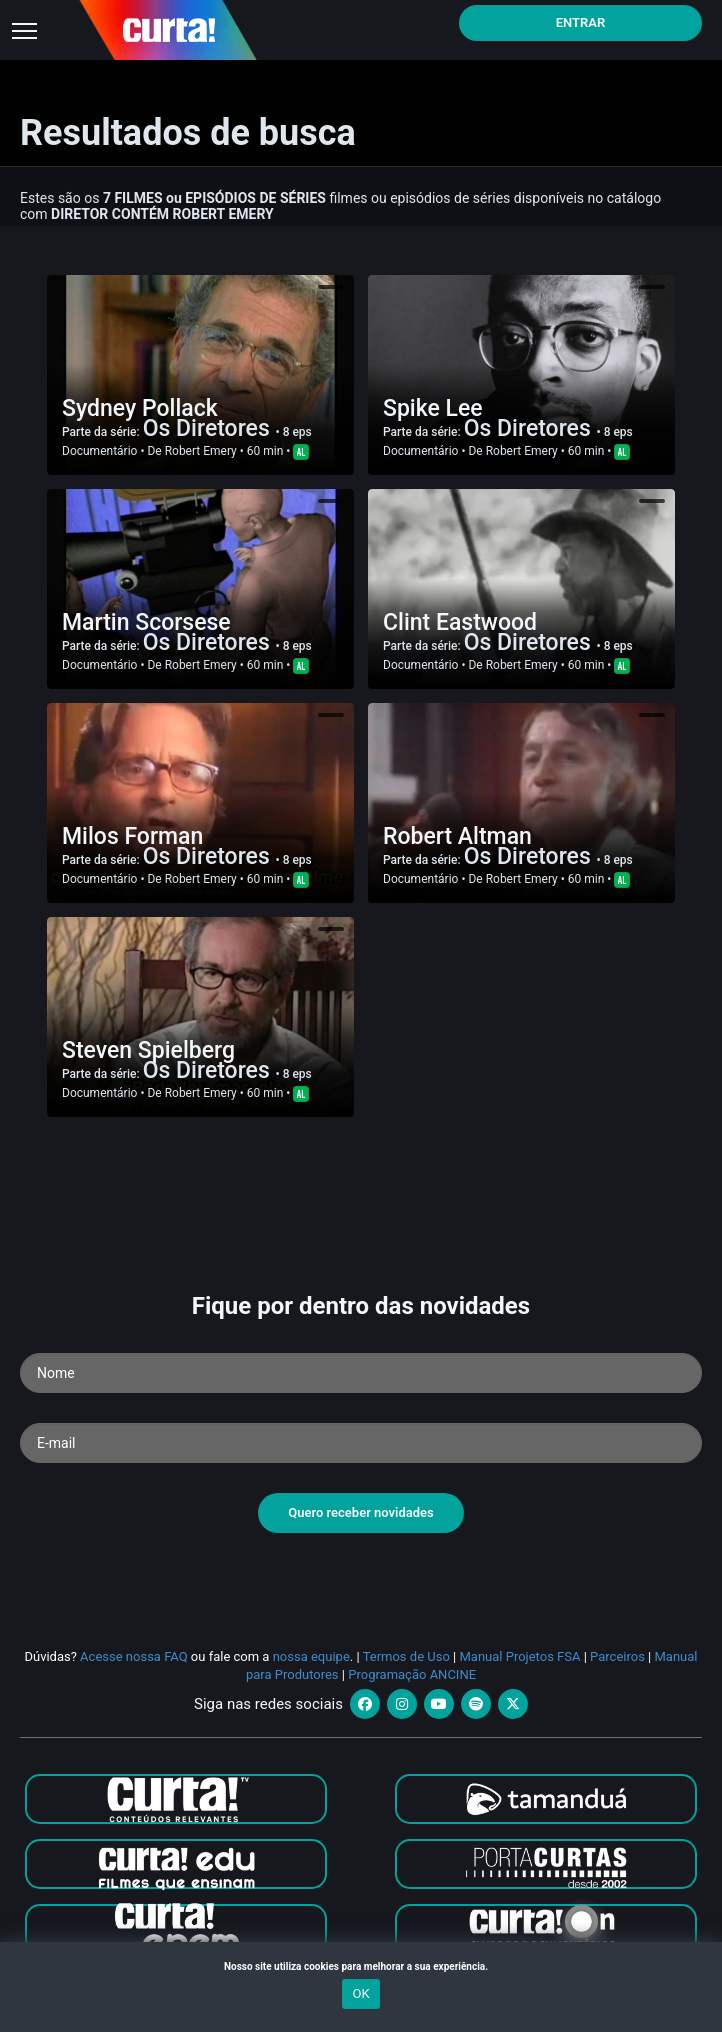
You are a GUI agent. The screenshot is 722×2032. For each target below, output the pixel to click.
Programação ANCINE (412, 1674)
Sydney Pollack (140, 408)
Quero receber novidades (361, 1512)
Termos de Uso (406, 1656)
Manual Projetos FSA (519, 1656)
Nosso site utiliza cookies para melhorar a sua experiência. (361, 1966)
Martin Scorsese (146, 622)
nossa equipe (311, 1656)
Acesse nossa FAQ (134, 1656)
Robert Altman (457, 836)
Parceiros (617, 1656)
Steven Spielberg (148, 1050)
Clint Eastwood (460, 622)
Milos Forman (132, 836)
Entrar (581, 22)
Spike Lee (433, 408)
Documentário (99, 451)
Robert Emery (201, 451)
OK (360, 1993)
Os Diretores (209, 428)
